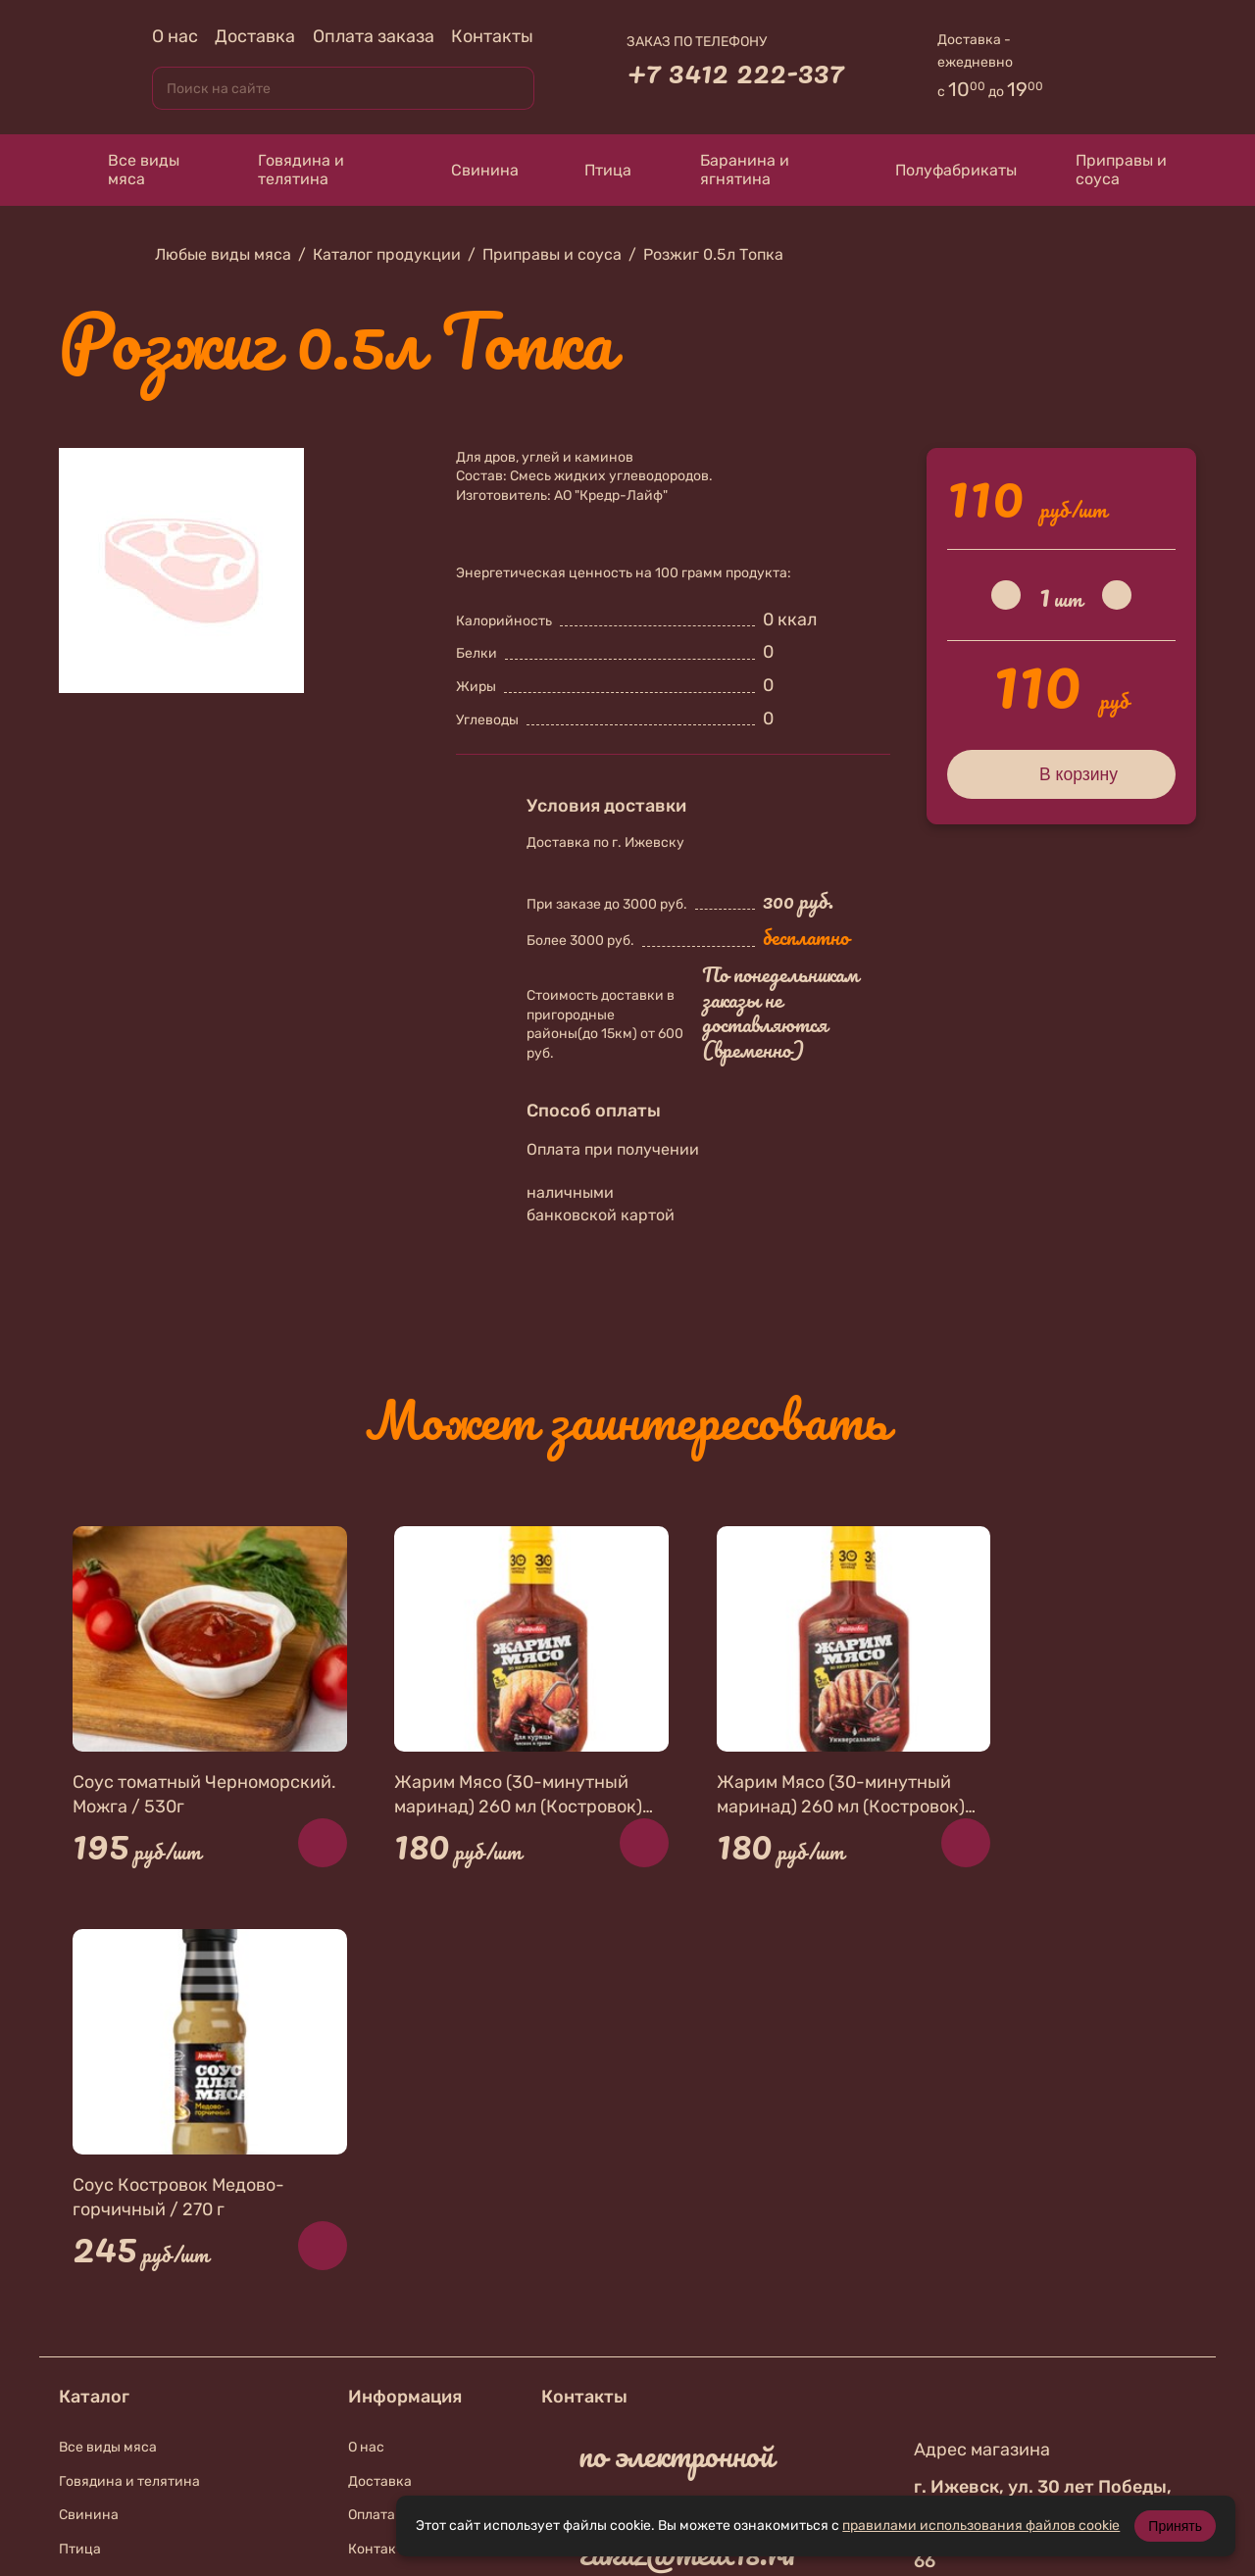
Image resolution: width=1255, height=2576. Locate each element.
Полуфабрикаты (937, 169)
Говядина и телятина (286, 169)
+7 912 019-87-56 (687, 2318)
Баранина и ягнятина (730, 169)
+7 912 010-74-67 (688, 2221)
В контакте (656, 2370)
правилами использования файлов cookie (981, 2525)
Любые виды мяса (223, 254)
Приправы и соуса (1111, 169)
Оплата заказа (373, 36)
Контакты (492, 36)
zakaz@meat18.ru (686, 2146)
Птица (594, 169)
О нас (175, 36)
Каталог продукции (387, 254)
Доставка (255, 36)
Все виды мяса (128, 169)
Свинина (466, 170)
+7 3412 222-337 (735, 71)
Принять (1175, 2526)
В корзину (1061, 773)
